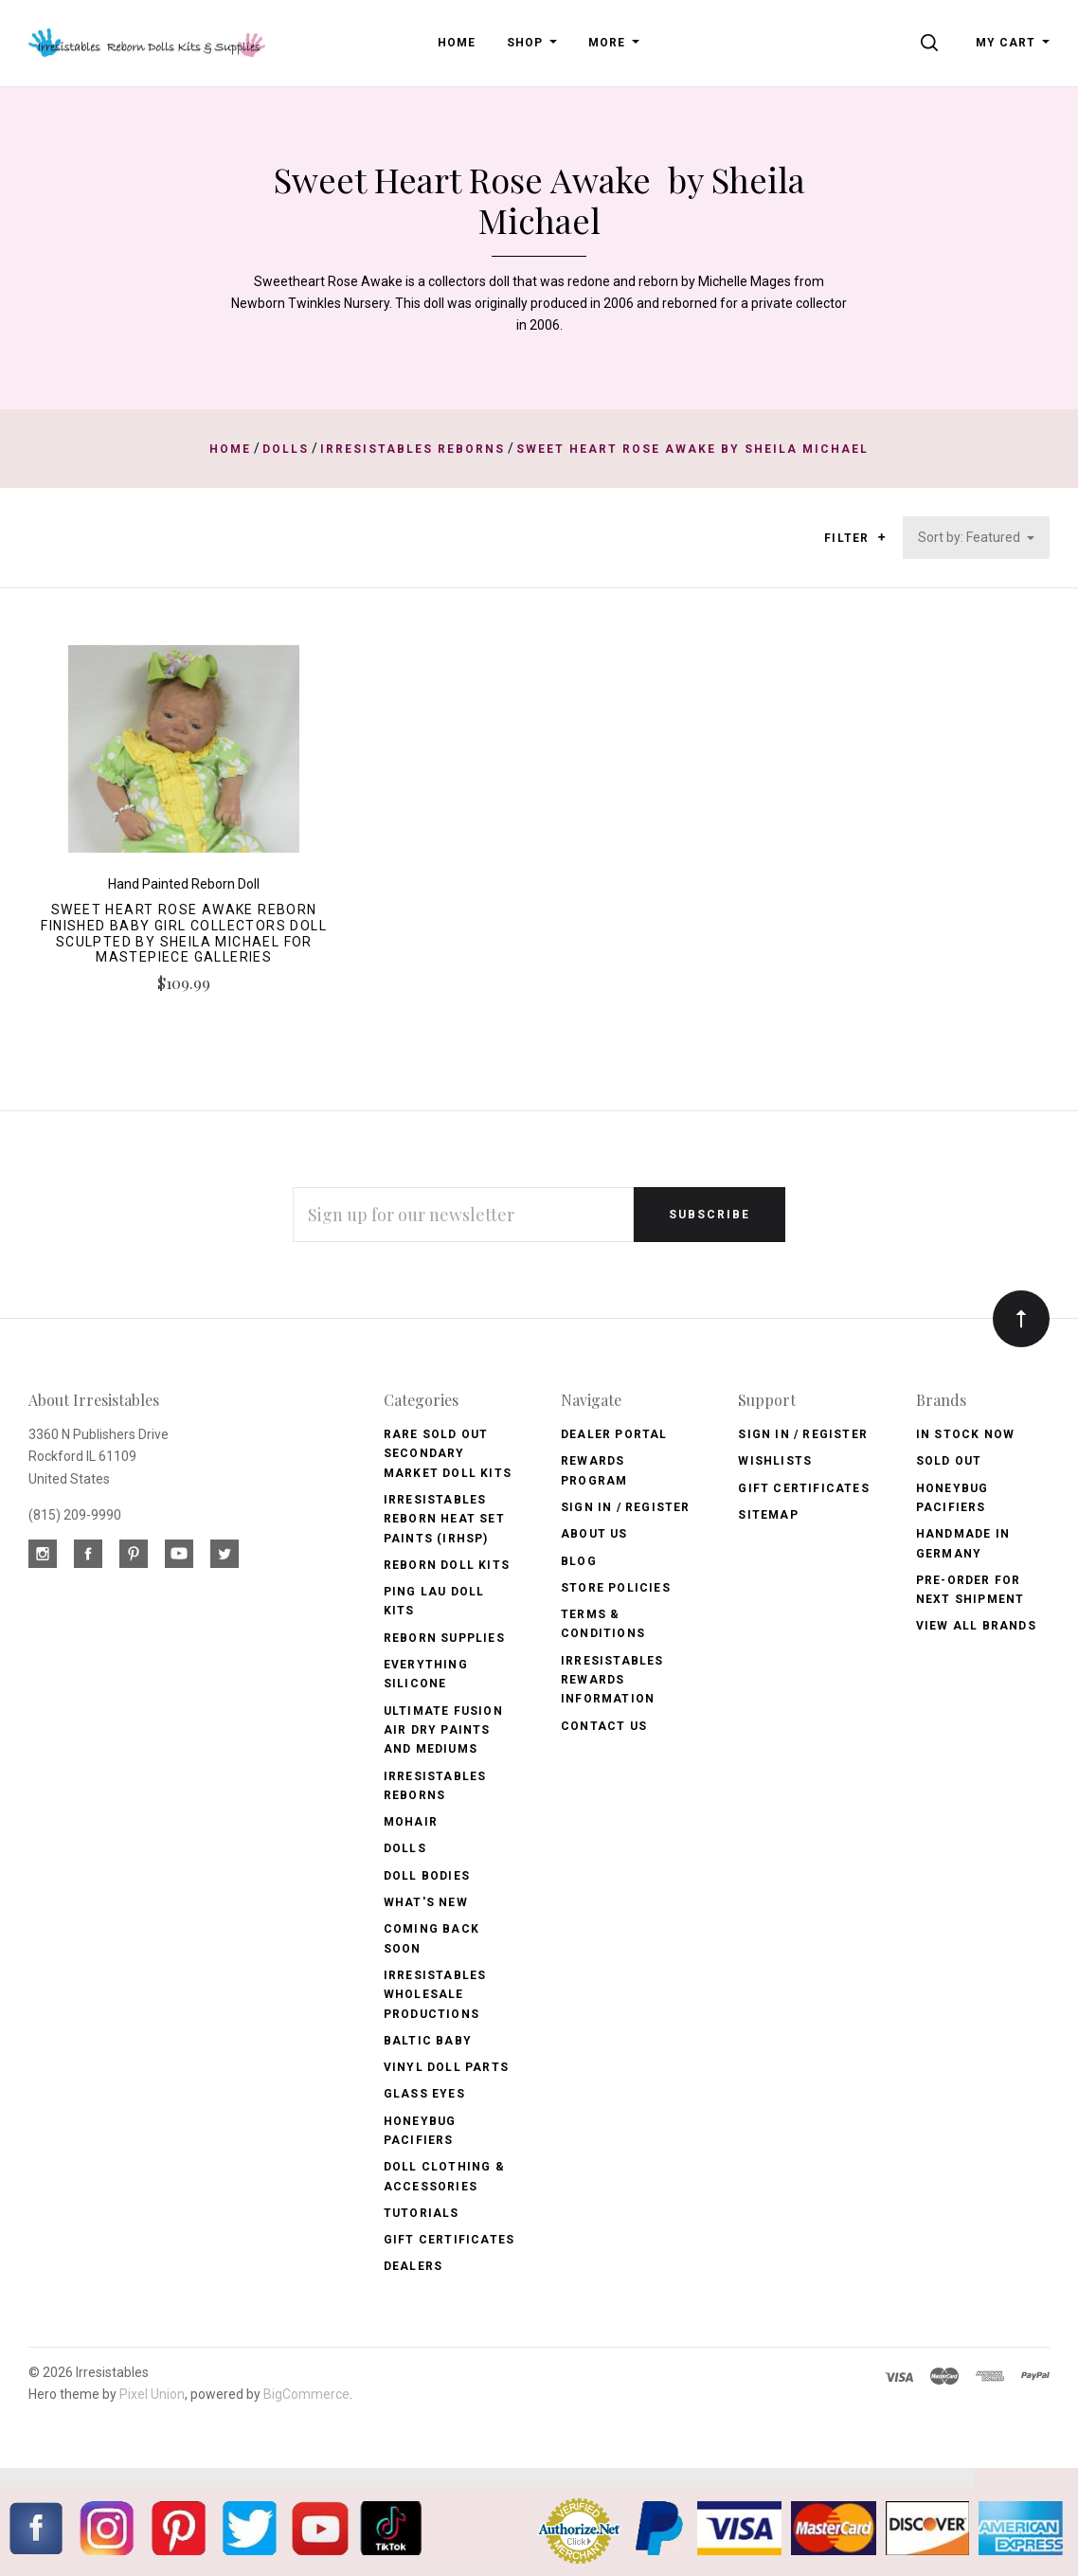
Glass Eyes (424, 2093)
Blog (579, 1561)
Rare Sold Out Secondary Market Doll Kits (448, 1454)
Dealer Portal (614, 1434)
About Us (594, 1533)
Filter (855, 538)
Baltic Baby (428, 2040)
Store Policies (616, 1587)
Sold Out (949, 1461)
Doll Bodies (427, 1875)
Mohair (411, 1821)
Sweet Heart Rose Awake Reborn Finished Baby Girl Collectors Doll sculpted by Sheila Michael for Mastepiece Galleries (184, 933)
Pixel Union (152, 2394)
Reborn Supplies (444, 1638)
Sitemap (768, 1515)
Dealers (413, 2266)
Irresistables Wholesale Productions (435, 1995)
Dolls (405, 1848)
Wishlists (775, 1461)
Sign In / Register (626, 1507)
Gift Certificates (449, 2239)
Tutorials (421, 2213)
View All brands (976, 1625)
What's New (426, 1902)
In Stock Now (965, 1434)
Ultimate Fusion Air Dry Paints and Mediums (443, 1730)
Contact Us (604, 1726)
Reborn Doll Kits (447, 1565)
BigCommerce (306, 2394)
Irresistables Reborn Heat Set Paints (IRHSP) (444, 1519)
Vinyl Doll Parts (446, 2067)
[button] (881, 537)
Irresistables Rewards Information (612, 1680)
